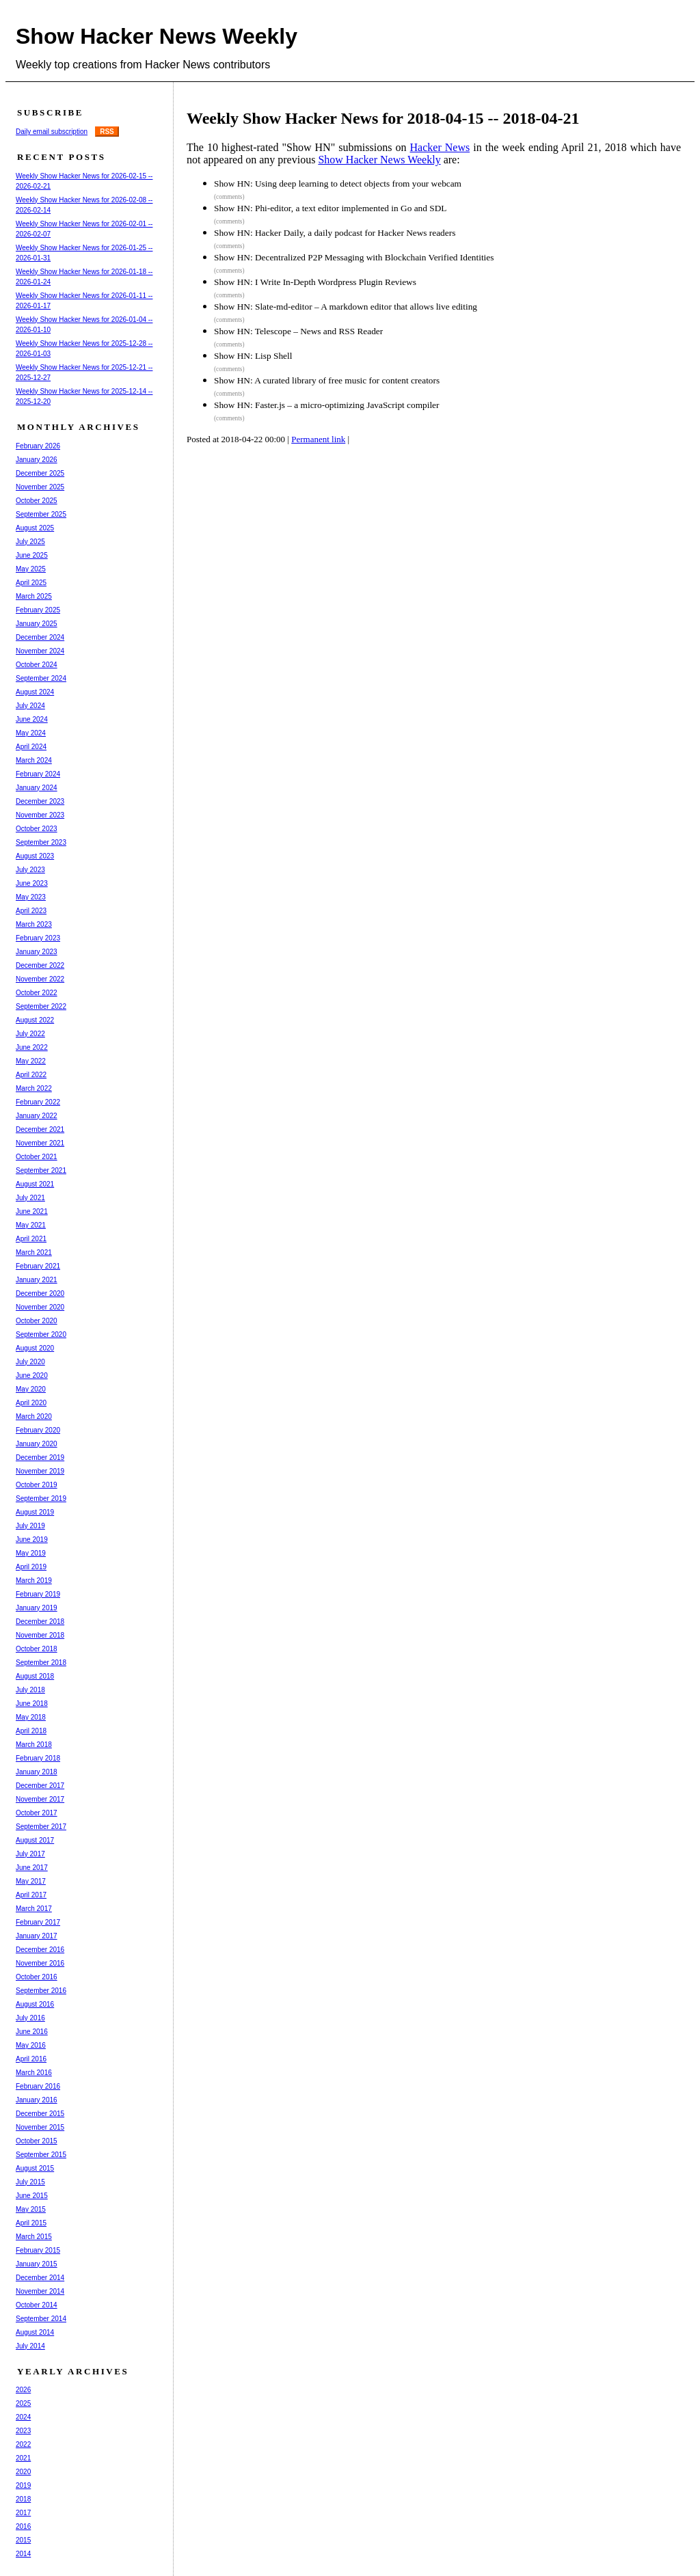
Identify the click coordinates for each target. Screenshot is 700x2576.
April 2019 (31, 1567)
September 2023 (41, 842)
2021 (23, 2458)
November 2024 (40, 651)
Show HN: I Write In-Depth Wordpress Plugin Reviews (315, 282)
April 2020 (31, 1403)
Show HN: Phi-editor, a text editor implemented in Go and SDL (330, 208)
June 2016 (32, 2031)
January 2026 (36, 459)
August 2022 (35, 1020)
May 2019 (31, 1553)
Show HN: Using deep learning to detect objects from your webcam (337, 183)
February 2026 (38, 446)
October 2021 (36, 1157)
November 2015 (40, 2127)
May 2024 (31, 733)
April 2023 (31, 910)
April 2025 (31, 582)
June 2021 (32, 1211)
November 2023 (40, 815)
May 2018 (31, 1717)
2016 (23, 2526)
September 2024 (41, 678)
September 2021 (41, 1170)
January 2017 (36, 1936)
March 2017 (34, 1908)
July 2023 (30, 869)
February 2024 (38, 774)
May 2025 (31, 569)
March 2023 (34, 924)
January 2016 (36, 2100)
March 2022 (34, 1088)
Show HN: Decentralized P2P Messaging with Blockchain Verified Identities (354, 257)
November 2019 (40, 1471)
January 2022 (36, 1116)
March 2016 (34, 2072)
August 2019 (35, 1512)
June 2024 (32, 719)
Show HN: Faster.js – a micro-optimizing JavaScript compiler (326, 405)
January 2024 (36, 787)
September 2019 (41, 1498)
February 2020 (38, 1430)
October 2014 (36, 2305)
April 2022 (31, 1075)
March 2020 (34, 1416)
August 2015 (35, 2168)
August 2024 (35, 692)
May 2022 (31, 1061)
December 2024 (40, 637)
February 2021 (38, 1266)
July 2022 (30, 1034)
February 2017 (38, 1922)
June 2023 (32, 883)
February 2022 (38, 1102)
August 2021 (35, 1184)
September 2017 (41, 1826)
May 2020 (31, 1389)
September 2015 (41, 2154)
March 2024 (34, 760)
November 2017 (40, 1799)
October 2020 (36, 1321)
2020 (23, 2472)
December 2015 (40, 2113)
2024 (23, 2417)
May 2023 (31, 897)
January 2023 (36, 951)
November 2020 (40, 1307)
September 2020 (41, 1334)
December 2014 (40, 2277)
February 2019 (38, 1594)
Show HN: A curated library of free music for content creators (327, 380)
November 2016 (40, 1963)
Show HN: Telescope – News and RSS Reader (298, 331)
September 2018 (41, 1662)
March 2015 (34, 2236)
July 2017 (30, 1854)
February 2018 (38, 1758)
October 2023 (36, 828)
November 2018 (40, 1635)
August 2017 (35, 1840)
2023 (23, 2431)
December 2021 (40, 1129)
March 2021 (34, 1252)
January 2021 (36, 1280)
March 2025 (34, 596)
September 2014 (41, 2318)
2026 (23, 2390)
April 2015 (31, 2223)
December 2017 (40, 1785)
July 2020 (30, 1362)
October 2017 (36, 1813)
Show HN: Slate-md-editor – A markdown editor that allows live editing (345, 306)
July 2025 (30, 541)
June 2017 (32, 1867)
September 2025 (41, 514)
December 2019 (40, 1457)
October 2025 (36, 500)
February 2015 (38, 2250)
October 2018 (36, 1649)
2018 (23, 2499)
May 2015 (31, 2209)
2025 (23, 2403)
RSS (107, 131)
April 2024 (31, 746)
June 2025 (32, 555)
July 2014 (30, 2346)
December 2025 (40, 473)
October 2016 (36, 1977)
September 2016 (41, 1990)
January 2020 (36, 1444)
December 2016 (40, 1949)
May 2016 (31, 2045)
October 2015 (36, 2141)
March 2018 (34, 1744)
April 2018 (31, 1731)
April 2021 (31, 1239)
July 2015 (30, 2182)
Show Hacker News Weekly (156, 36)
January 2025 (36, 623)
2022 (23, 2444)
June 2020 (32, 1375)
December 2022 (40, 965)
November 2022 (40, 979)
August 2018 (35, 1676)
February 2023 (38, 938)
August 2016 (35, 2004)
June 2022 (32, 1047)
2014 (23, 2554)
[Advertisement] (442, 505)
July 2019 (30, 1526)
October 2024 (36, 664)
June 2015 (32, 2195)
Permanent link (318, 439)
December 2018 (40, 1621)
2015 (23, 2540)
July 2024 (30, 705)
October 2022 (36, 992)
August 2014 (35, 2332)
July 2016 (30, 2018)
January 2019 (36, 1608)
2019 (23, 2485)
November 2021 (40, 1143)
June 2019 (32, 1539)
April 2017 (31, 1895)
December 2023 (40, 801)
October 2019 (36, 1485)
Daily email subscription (52, 131)
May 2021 (31, 1225)
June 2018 (32, 1703)
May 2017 (31, 1881)
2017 (23, 2513)
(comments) (229, 196)
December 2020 (40, 1293)
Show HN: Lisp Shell (253, 356)
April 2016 (31, 2059)
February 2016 (38, 2086)
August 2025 (35, 528)
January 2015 (36, 2264)
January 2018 (36, 1772)
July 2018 (30, 1690)
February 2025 (38, 610)
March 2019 (34, 1580)
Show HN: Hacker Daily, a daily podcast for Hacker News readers (334, 233)
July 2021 (30, 1198)
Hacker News (440, 147)
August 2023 (35, 856)
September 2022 (41, 1006)
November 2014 (40, 2291)
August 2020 (35, 1348)
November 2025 (40, 487)
